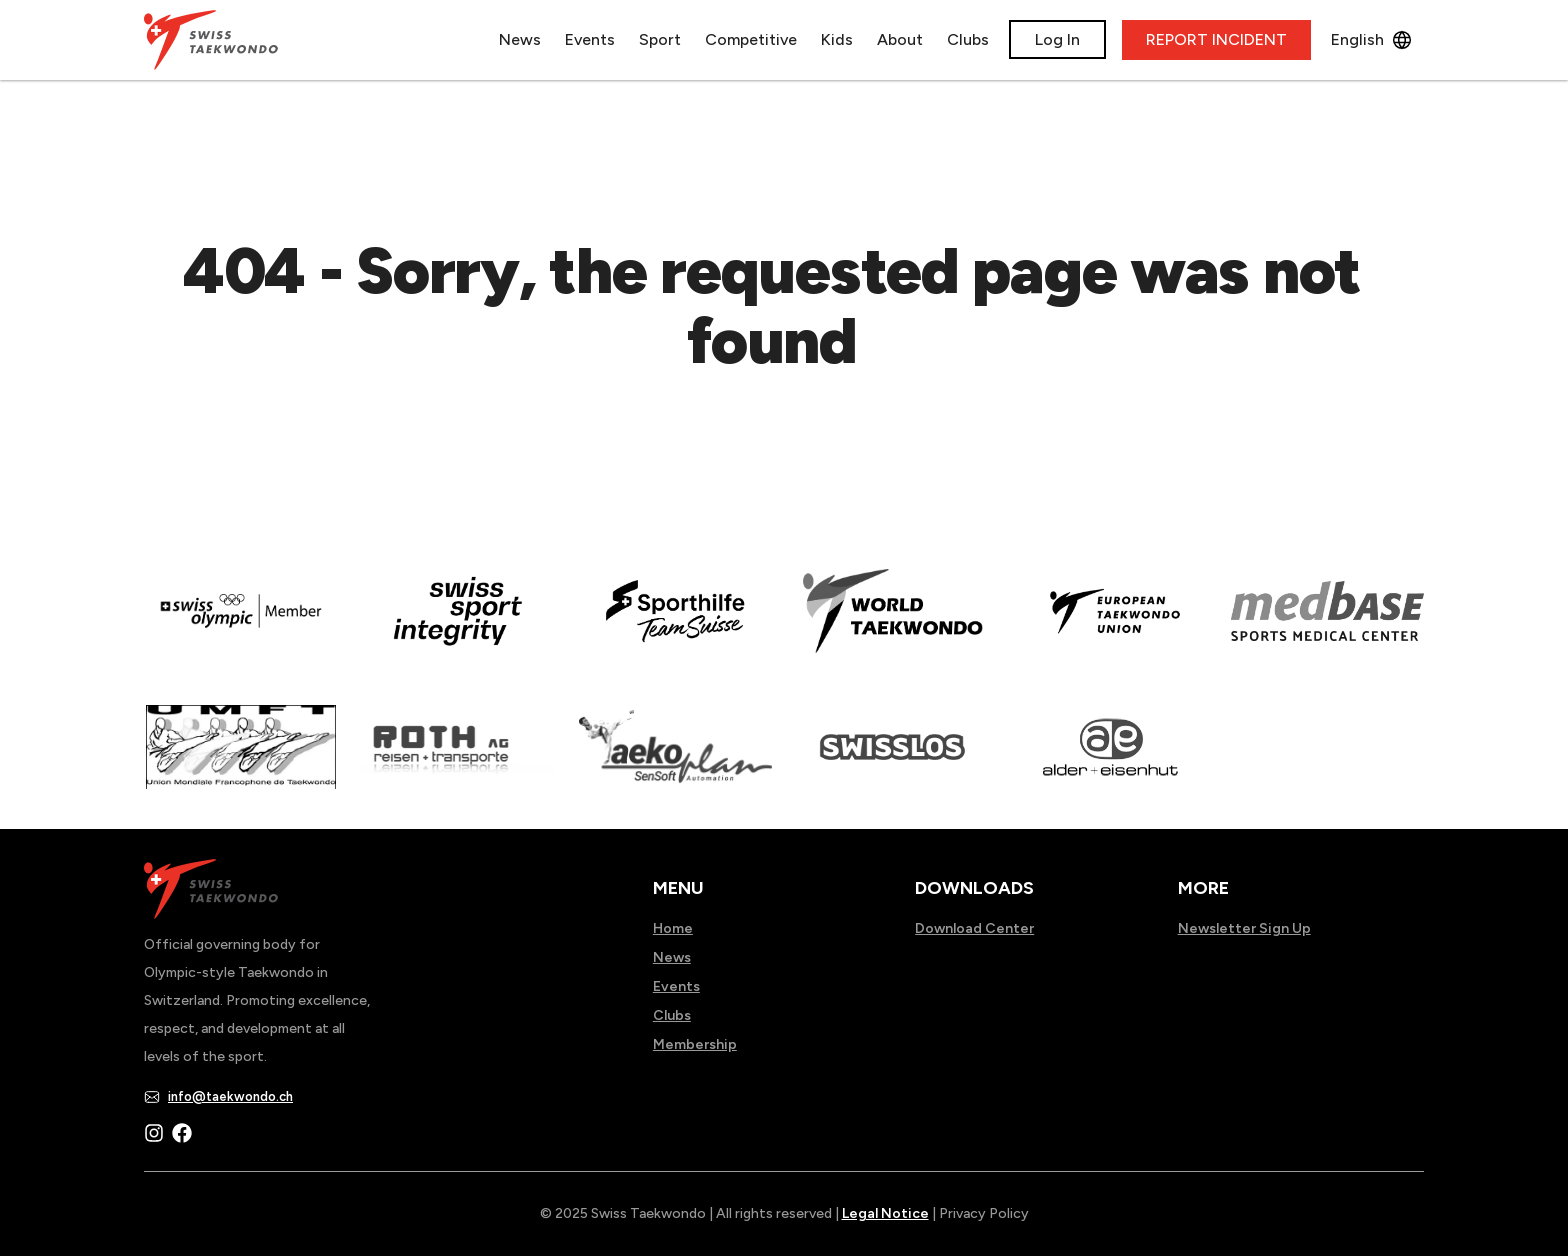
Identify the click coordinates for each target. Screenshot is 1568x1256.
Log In (1057, 39)
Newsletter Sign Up (1244, 928)
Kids (837, 39)
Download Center (974, 928)
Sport (660, 39)
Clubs (968, 39)
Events (590, 39)
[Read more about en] (457, 625)
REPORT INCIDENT (1216, 39)
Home (673, 928)
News (520, 39)
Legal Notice (885, 1213)
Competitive (751, 39)
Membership (695, 1044)
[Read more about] (240, 625)
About (900, 39)
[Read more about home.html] (892, 761)
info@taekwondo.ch (230, 1096)
